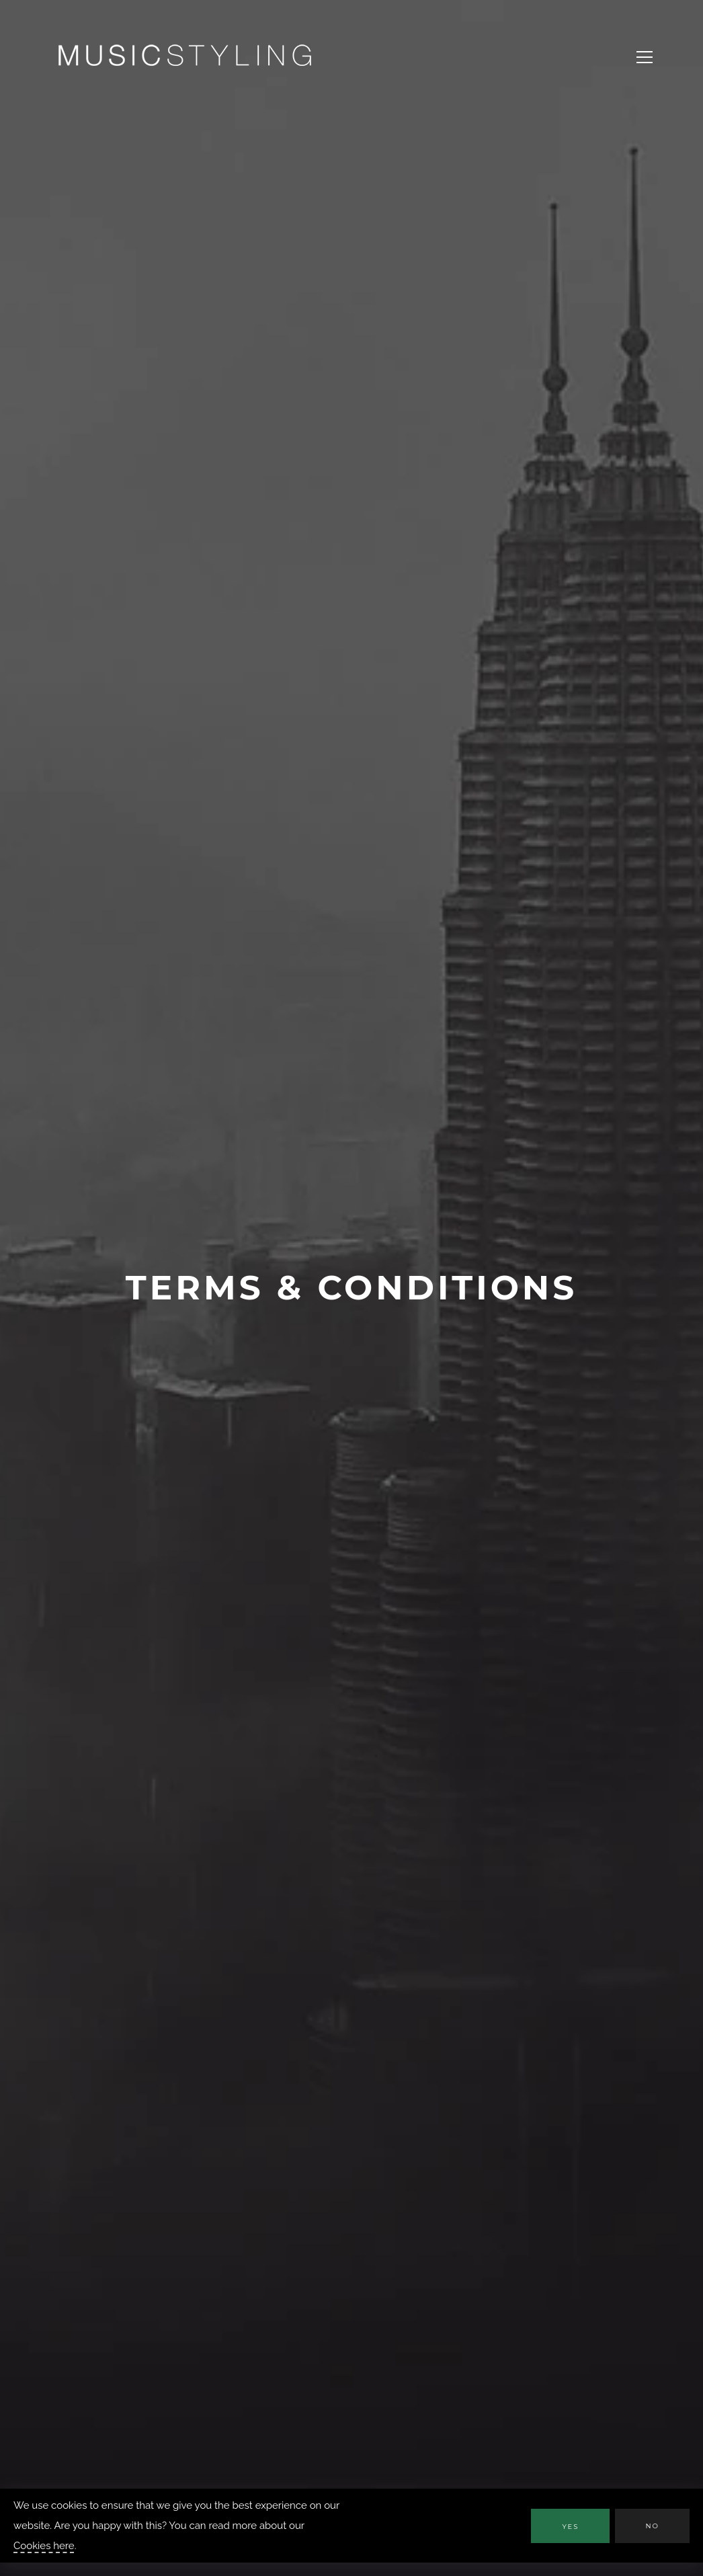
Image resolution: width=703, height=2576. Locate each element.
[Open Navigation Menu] (644, 57)
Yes (570, 2526)
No (652, 2526)
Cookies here (44, 2546)
